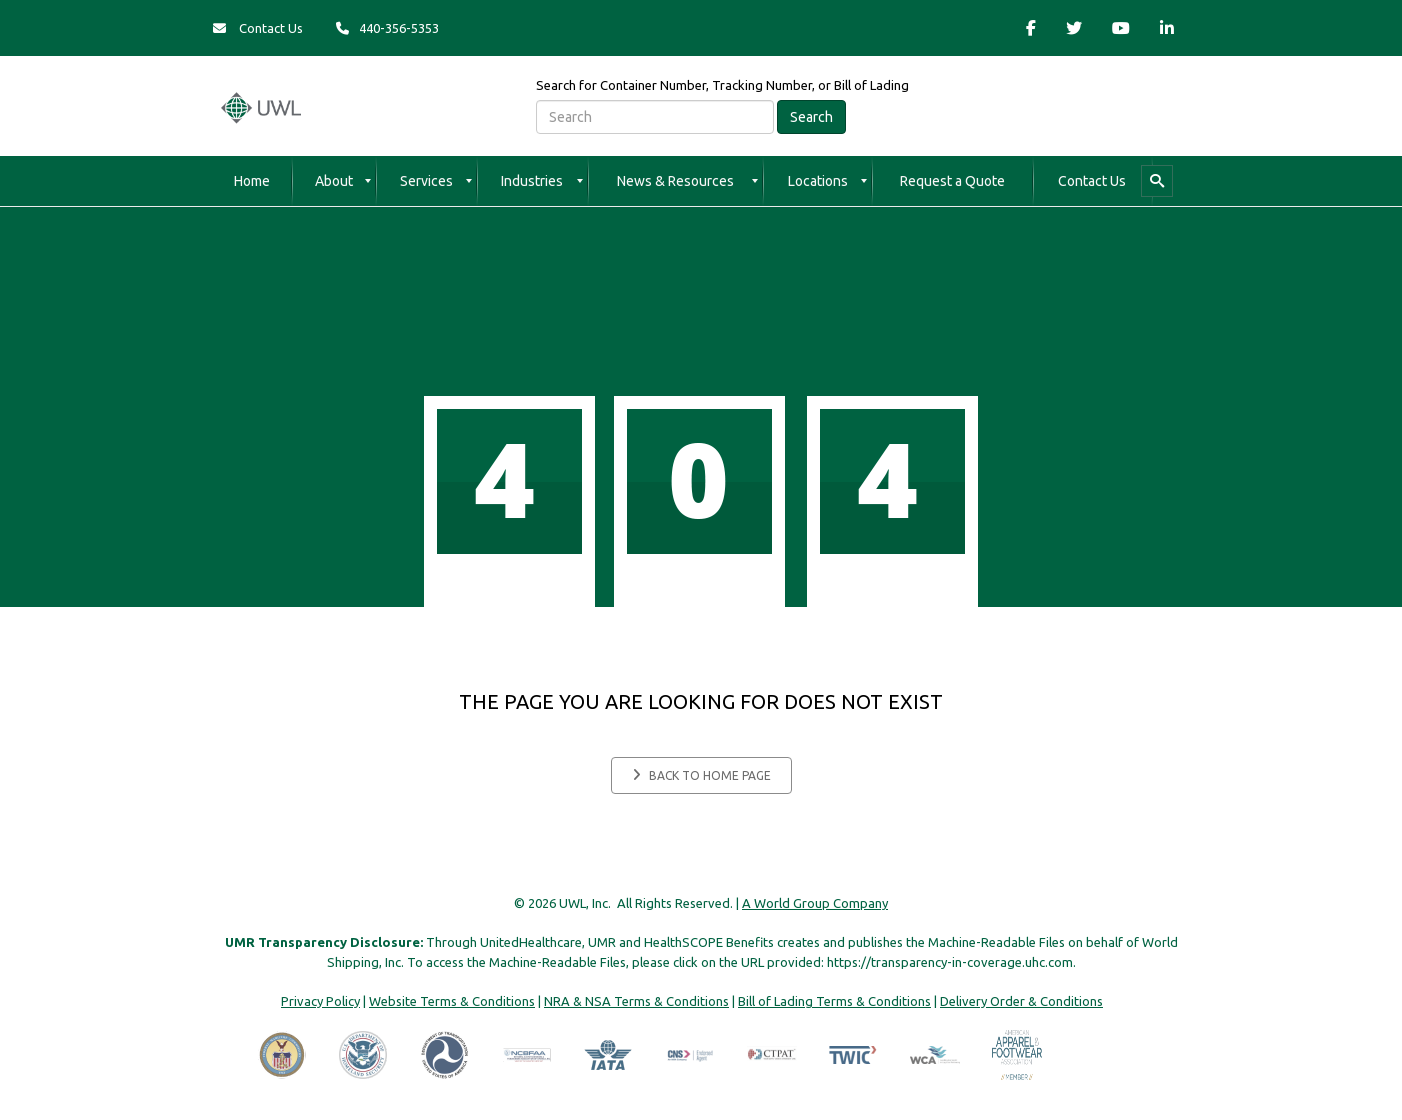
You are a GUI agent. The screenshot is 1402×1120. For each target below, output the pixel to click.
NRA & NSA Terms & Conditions (636, 1001)
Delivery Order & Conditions (1021, 1001)
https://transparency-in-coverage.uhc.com (950, 962)
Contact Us (258, 28)
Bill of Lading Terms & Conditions (834, 1001)
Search (811, 117)
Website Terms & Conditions (452, 1001)
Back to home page (701, 775)
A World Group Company (815, 903)
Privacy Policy (320, 1001)
